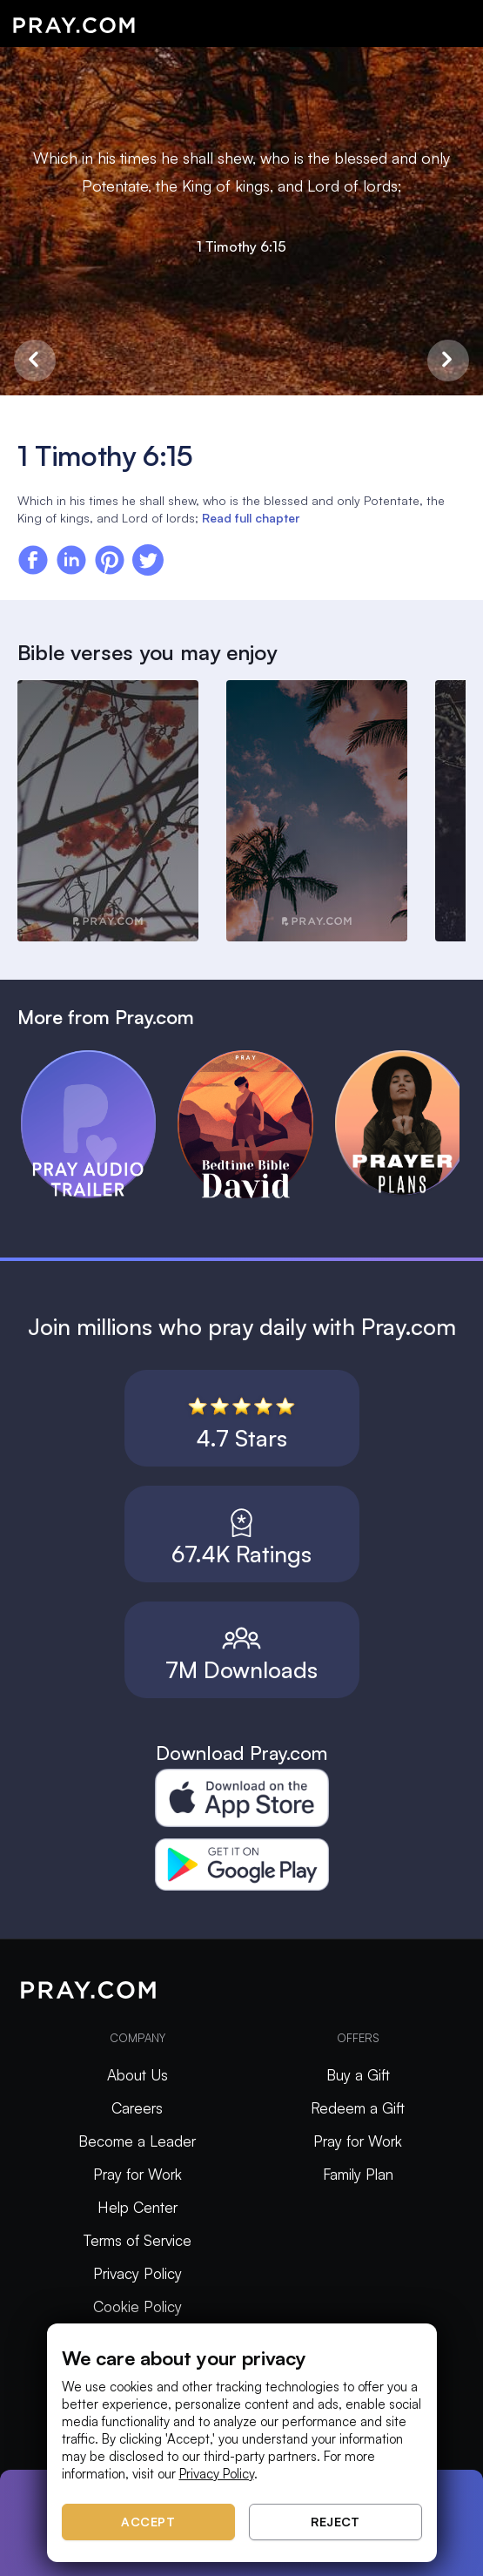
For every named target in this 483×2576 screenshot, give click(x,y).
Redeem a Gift (358, 2108)
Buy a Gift (358, 2075)
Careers (137, 2108)
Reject (335, 2521)
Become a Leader (137, 2141)
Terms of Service (137, 2240)
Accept (148, 2521)
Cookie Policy (137, 2306)
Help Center (137, 2207)
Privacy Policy (137, 2273)
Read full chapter (250, 517)
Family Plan (358, 2174)
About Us (137, 2075)
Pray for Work (137, 2174)
